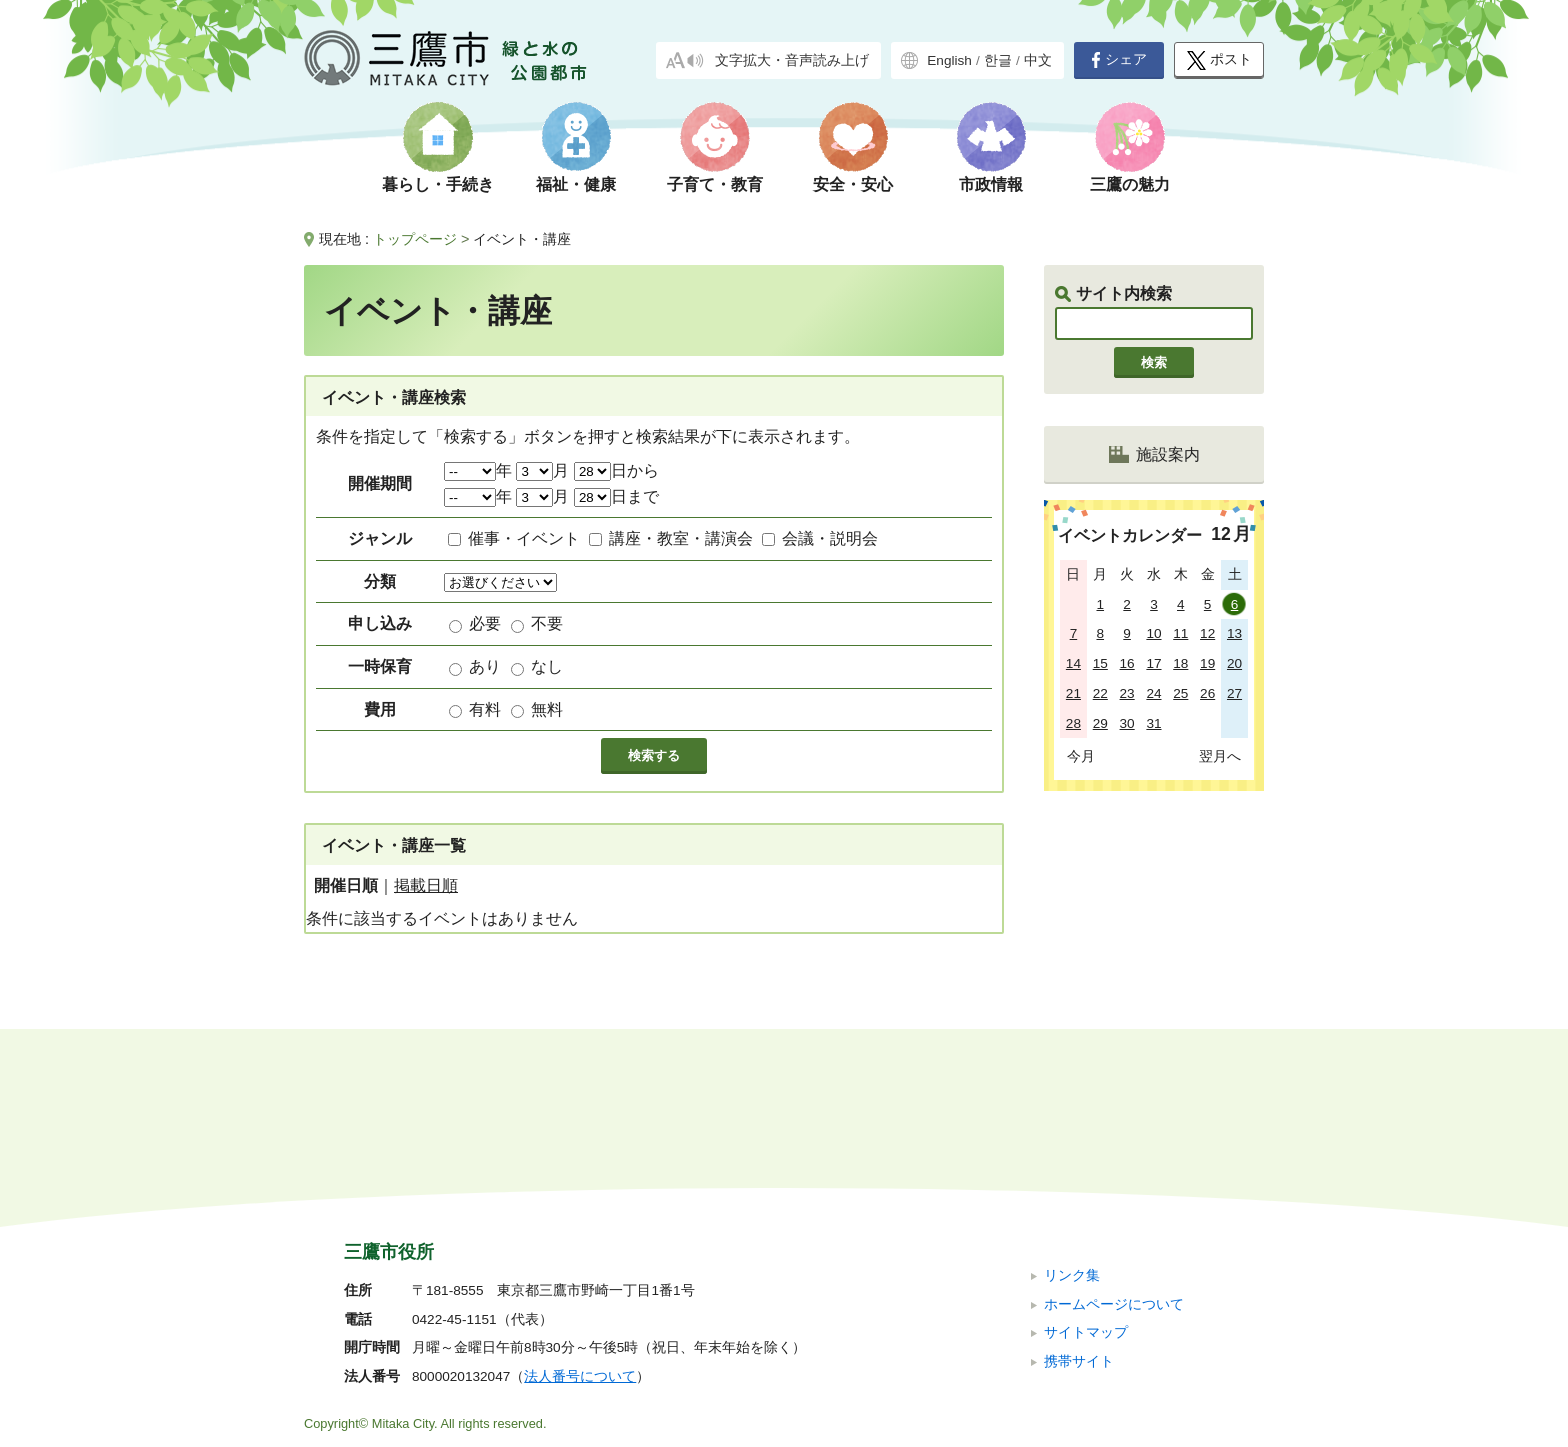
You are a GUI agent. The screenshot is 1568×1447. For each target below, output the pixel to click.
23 (1127, 693)
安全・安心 (853, 184)
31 (1153, 723)
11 (1180, 633)
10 (1153, 633)
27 (1234, 693)
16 (1127, 663)
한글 (998, 60)
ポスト (1219, 60)
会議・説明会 (830, 538)
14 (1073, 663)
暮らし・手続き (438, 184)
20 (1234, 663)
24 (1153, 693)
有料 (485, 709)
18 (1180, 663)
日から (616, 470)
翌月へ (1220, 756)
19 (1207, 663)
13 (1234, 633)
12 (1207, 633)
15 (1100, 663)
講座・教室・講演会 (681, 538)
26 (1207, 693)
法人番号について (580, 1242)
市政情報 (991, 184)
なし (547, 666)
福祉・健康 (576, 184)
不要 (547, 623)
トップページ (415, 239)
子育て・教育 (715, 184)
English (949, 60)
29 (1100, 723)
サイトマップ (1086, 1198)
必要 (485, 623)
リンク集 (1072, 1141)
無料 (547, 709)
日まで (616, 496)
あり (485, 666)
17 (1153, 663)
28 (1073, 723)
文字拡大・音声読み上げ (792, 60)
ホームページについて (1114, 1169)
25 (1180, 693)
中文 (1038, 60)
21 (1073, 693)
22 (1100, 693)
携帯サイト (1079, 1226)
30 (1127, 723)
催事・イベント (524, 538)
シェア (1119, 60)
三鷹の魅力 (1130, 184)
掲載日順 (426, 885)
